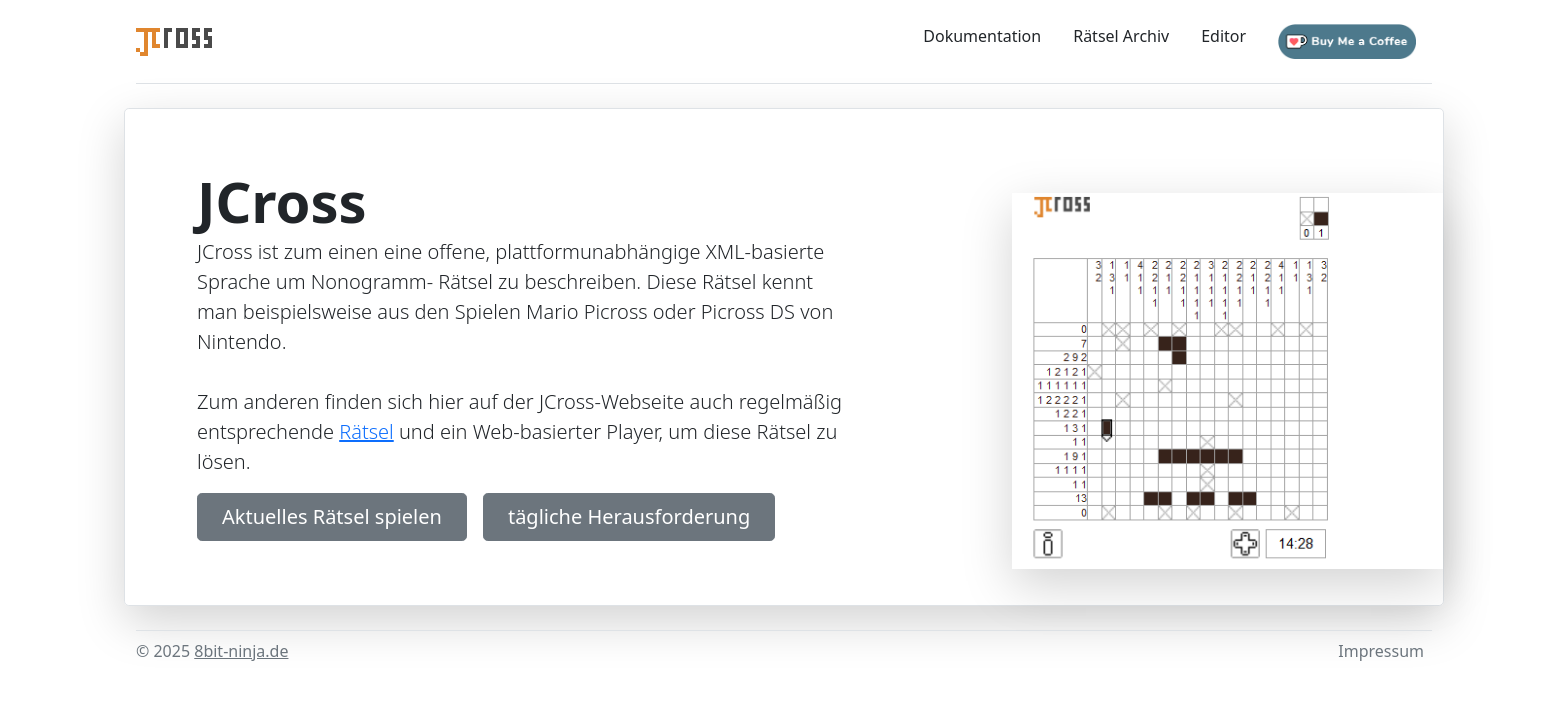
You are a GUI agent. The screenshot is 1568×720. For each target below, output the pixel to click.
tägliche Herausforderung (629, 516)
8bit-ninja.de (241, 651)
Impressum (1381, 651)
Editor (1223, 36)
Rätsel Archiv (1121, 36)
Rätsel (366, 431)
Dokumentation (982, 36)
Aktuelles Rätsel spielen (332, 516)
